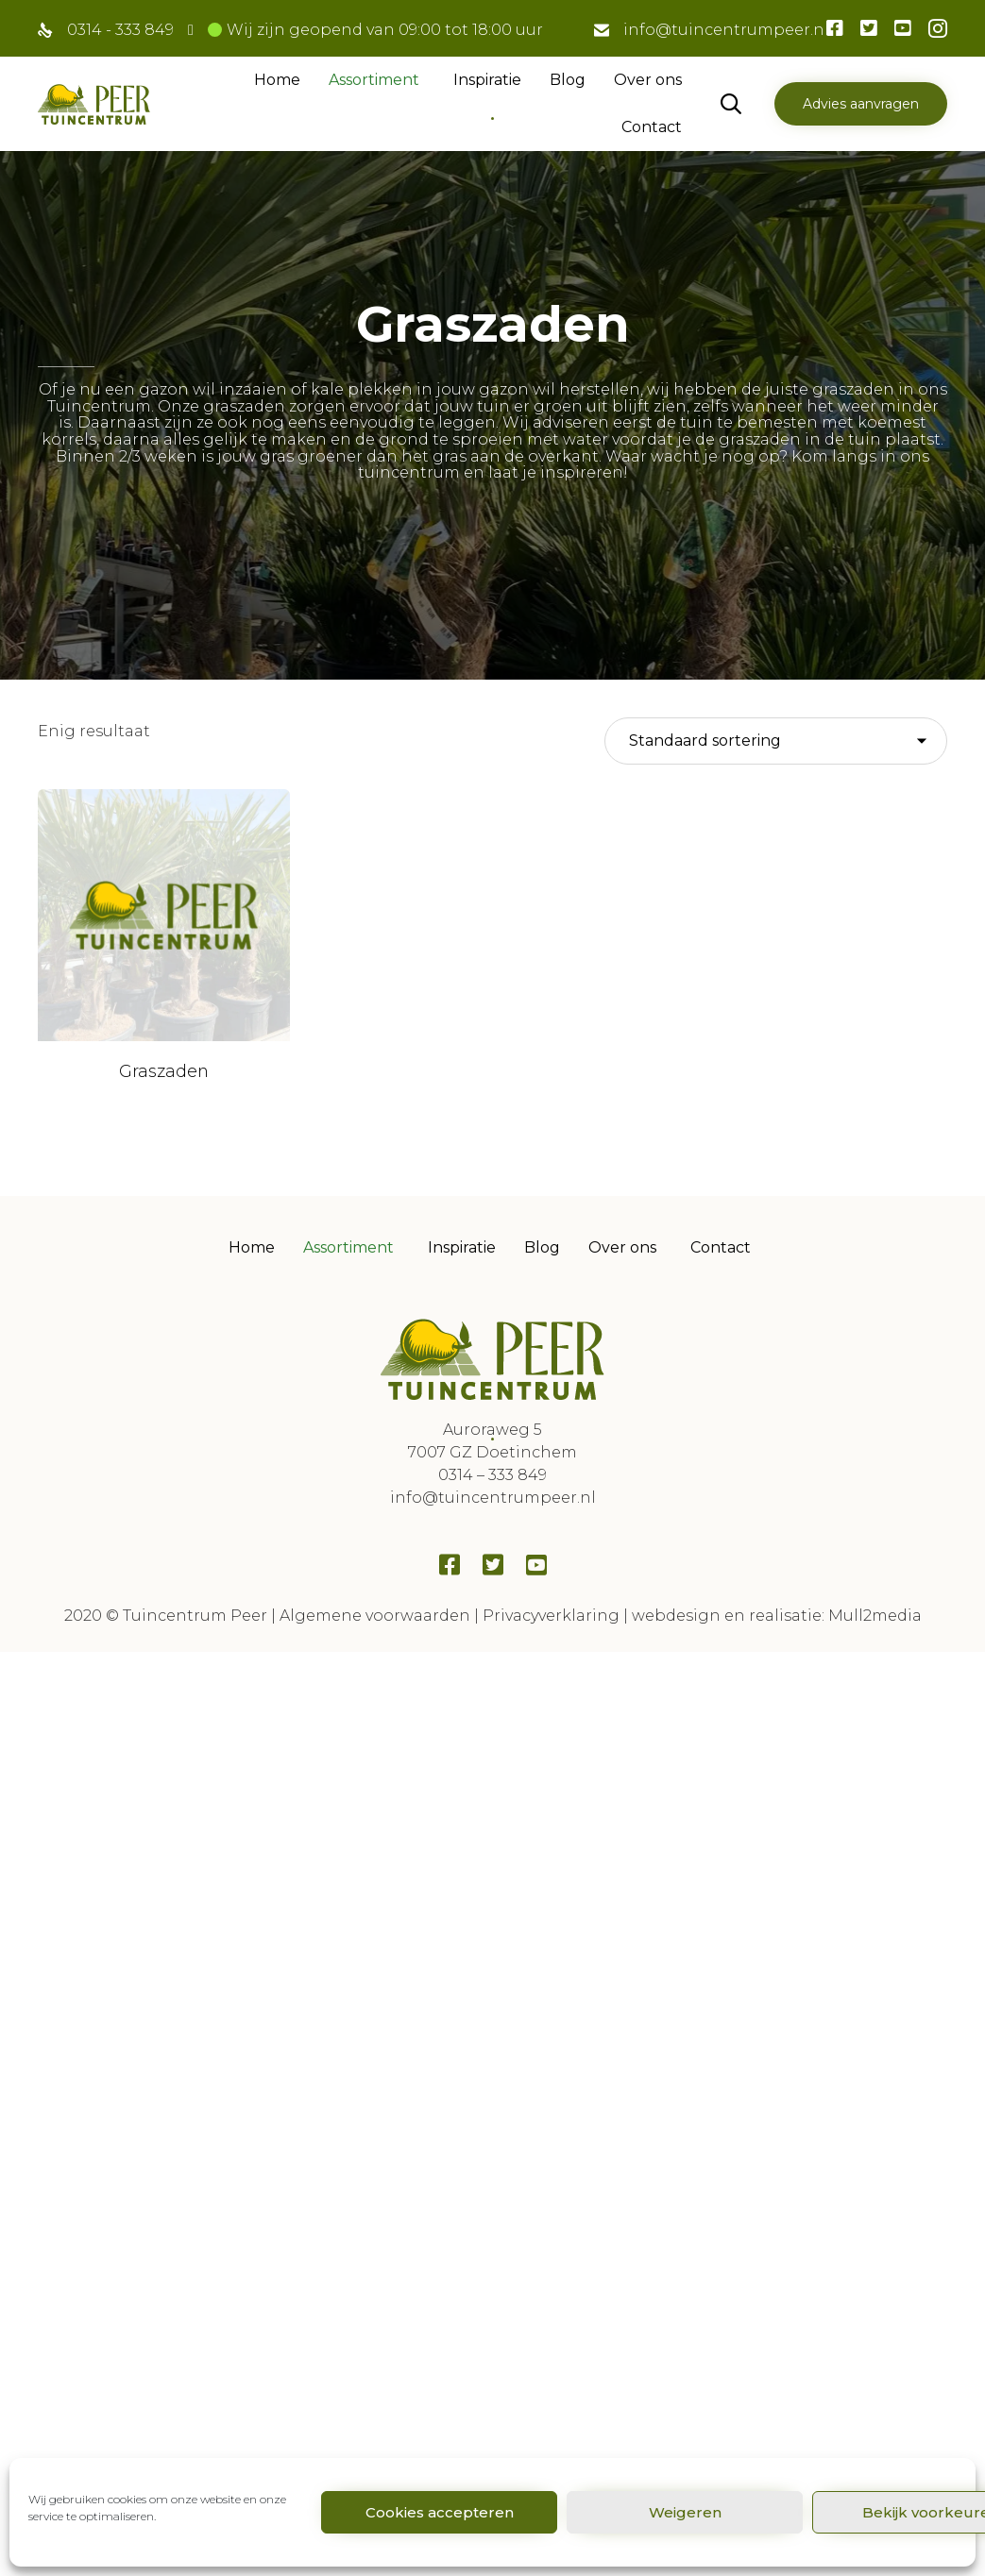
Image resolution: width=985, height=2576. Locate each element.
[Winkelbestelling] (775, 741)
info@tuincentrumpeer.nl (726, 30)
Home (277, 80)
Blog (568, 80)
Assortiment (374, 80)
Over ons (648, 80)
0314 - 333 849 (120, 30)
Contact (651, 127)
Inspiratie (487, 80)
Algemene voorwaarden (375, 1560)
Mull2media (875, 1560)
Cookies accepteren (439, 2512)
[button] (860, 104)
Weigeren (685, 2512)
